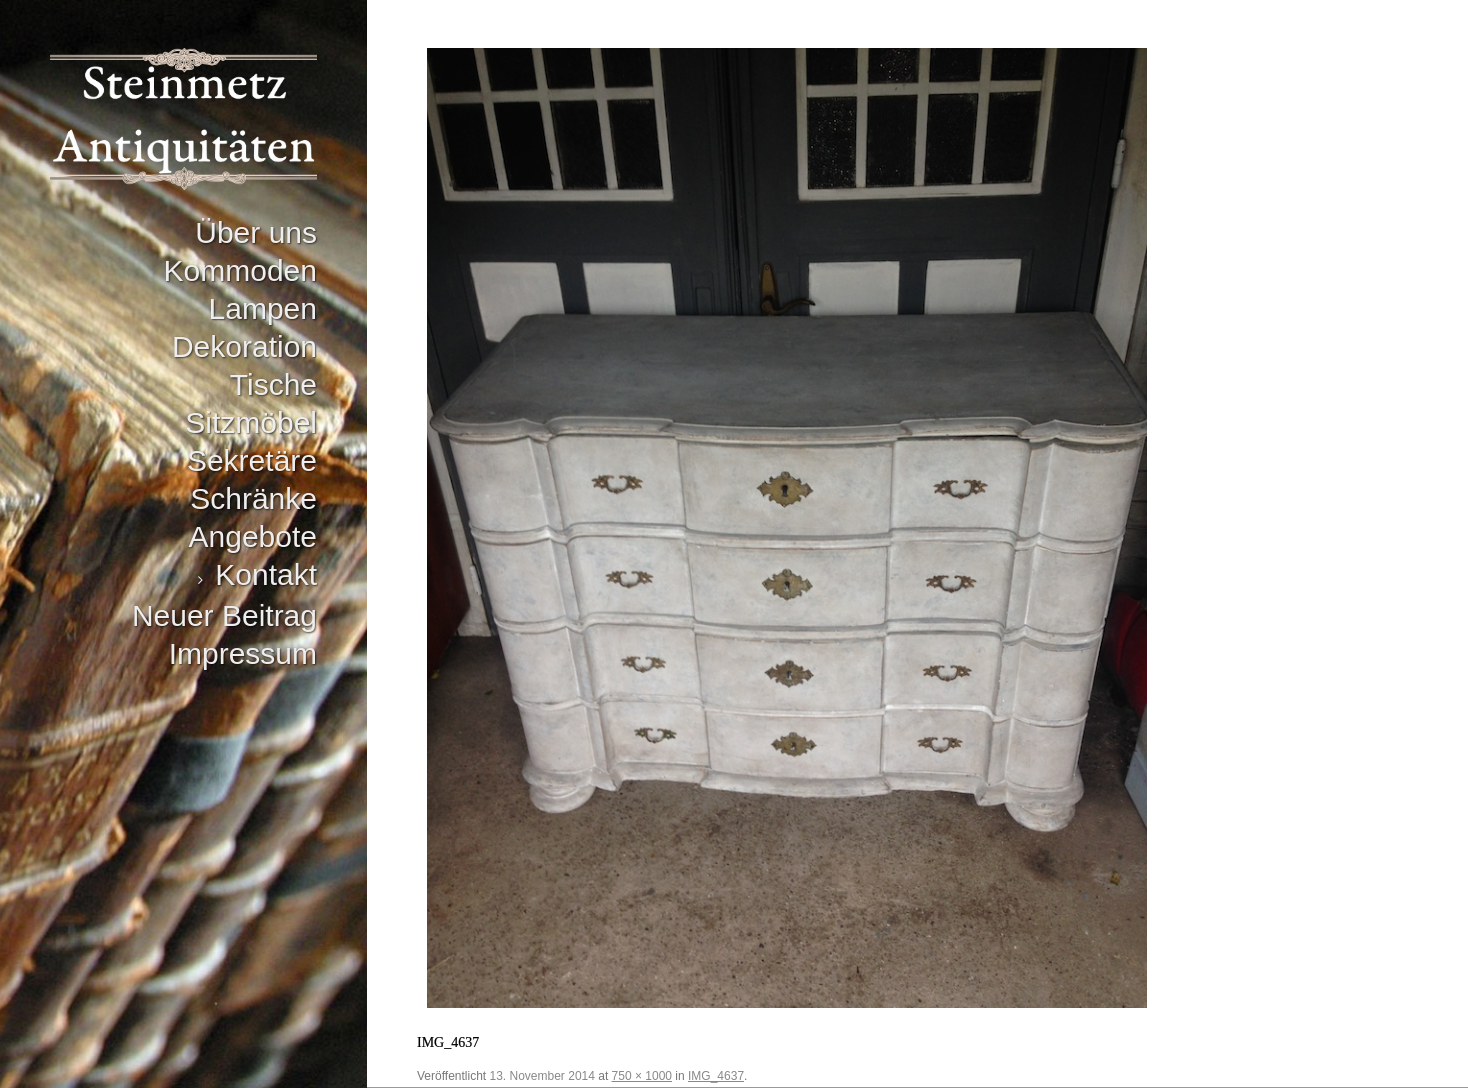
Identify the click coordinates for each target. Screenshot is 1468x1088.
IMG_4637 (716, 1076)
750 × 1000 (642, 1076)
